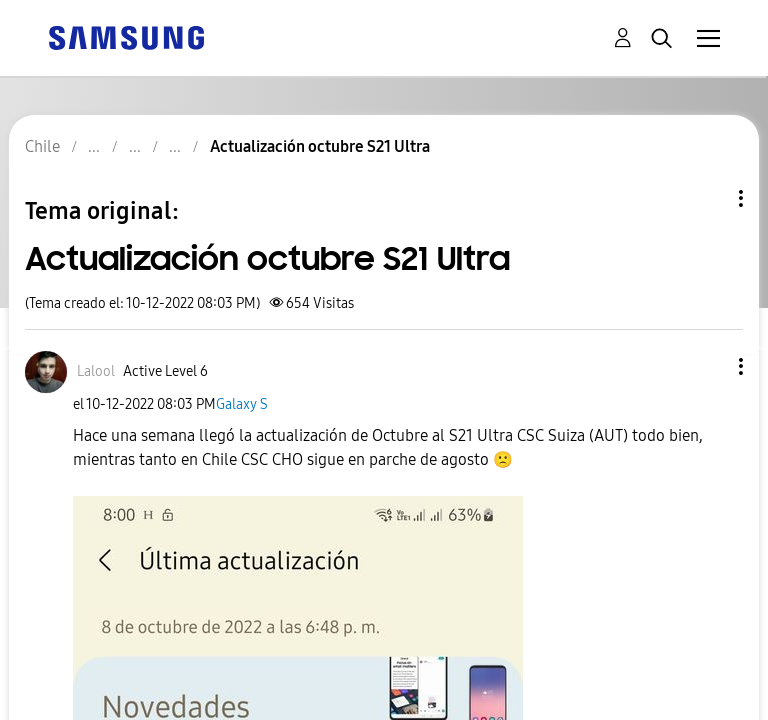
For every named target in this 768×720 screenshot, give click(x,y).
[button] (708, 366)
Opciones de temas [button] (707, 198)
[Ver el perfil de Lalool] (96, 371)
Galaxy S (242, 404)
